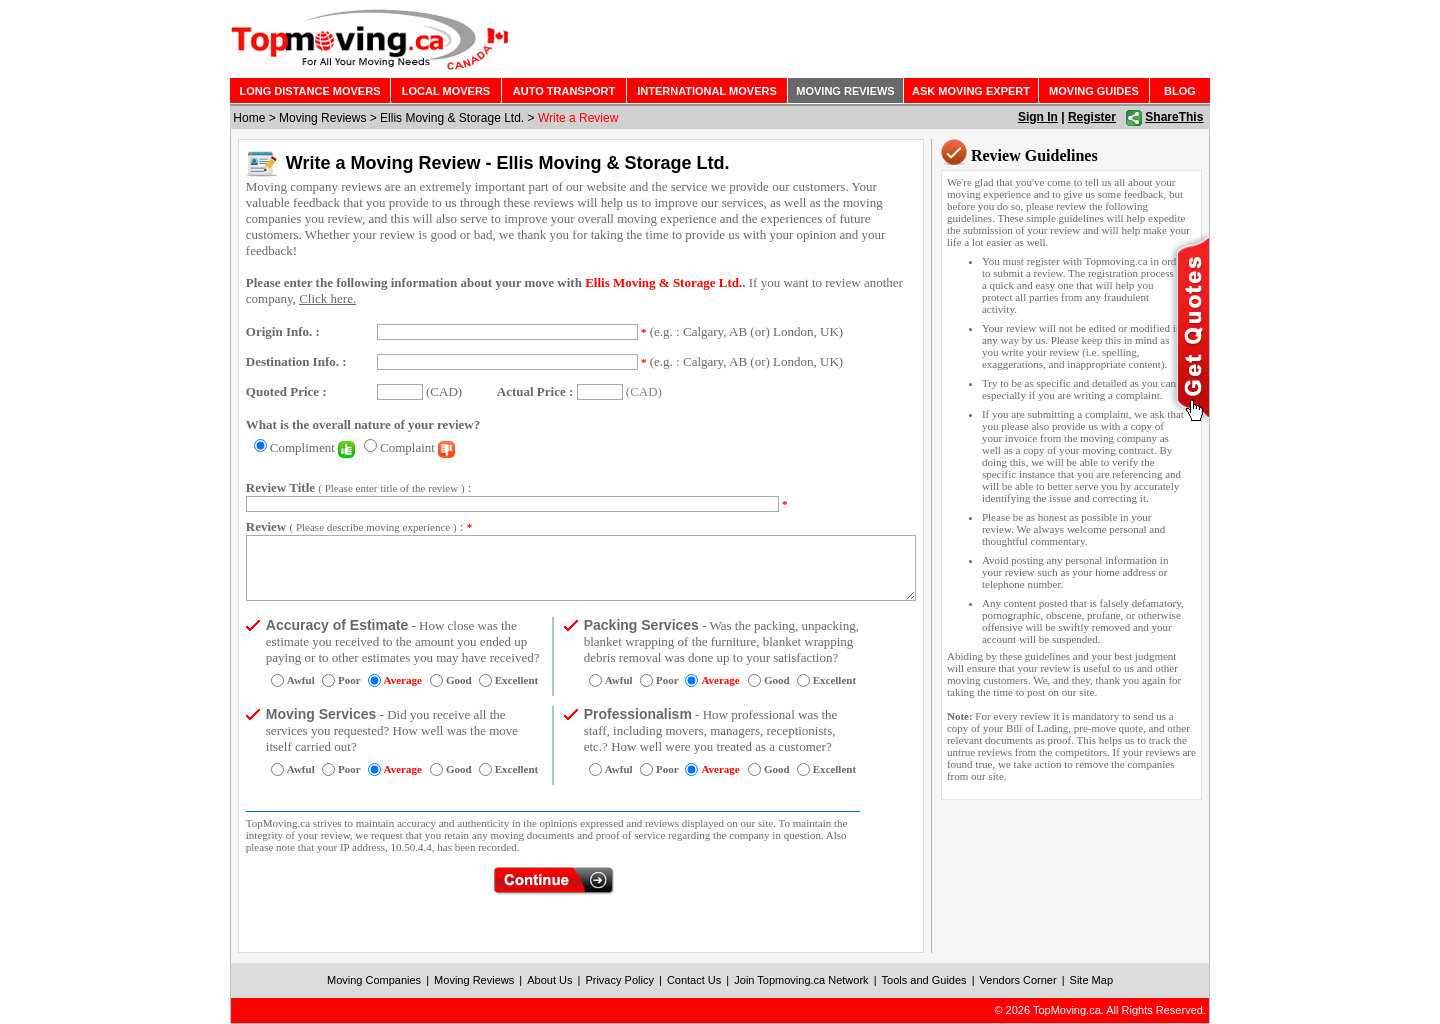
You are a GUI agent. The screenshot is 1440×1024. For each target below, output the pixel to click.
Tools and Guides (924, 980)
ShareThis (1174, 117)
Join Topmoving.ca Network (801, 980)
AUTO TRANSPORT (564, 91)
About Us (549, 980)
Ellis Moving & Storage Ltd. (452, 118)
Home (249, 118)
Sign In (1038, 117)
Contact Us (694, 980)
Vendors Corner (1018, 980)
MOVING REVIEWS (845, 91)
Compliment (312, 447)
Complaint (417, 447)
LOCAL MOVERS (446, 91)
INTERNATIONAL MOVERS (707, 91)
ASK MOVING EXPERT (971, 91)
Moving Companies (374, 980)
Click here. (327, 298)
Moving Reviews (322, 118)
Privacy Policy (619, 980)
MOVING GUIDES (1094, 91)
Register (1092, 117)
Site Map (1091, 980)
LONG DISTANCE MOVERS (310, 91)
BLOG (1180, 91)
